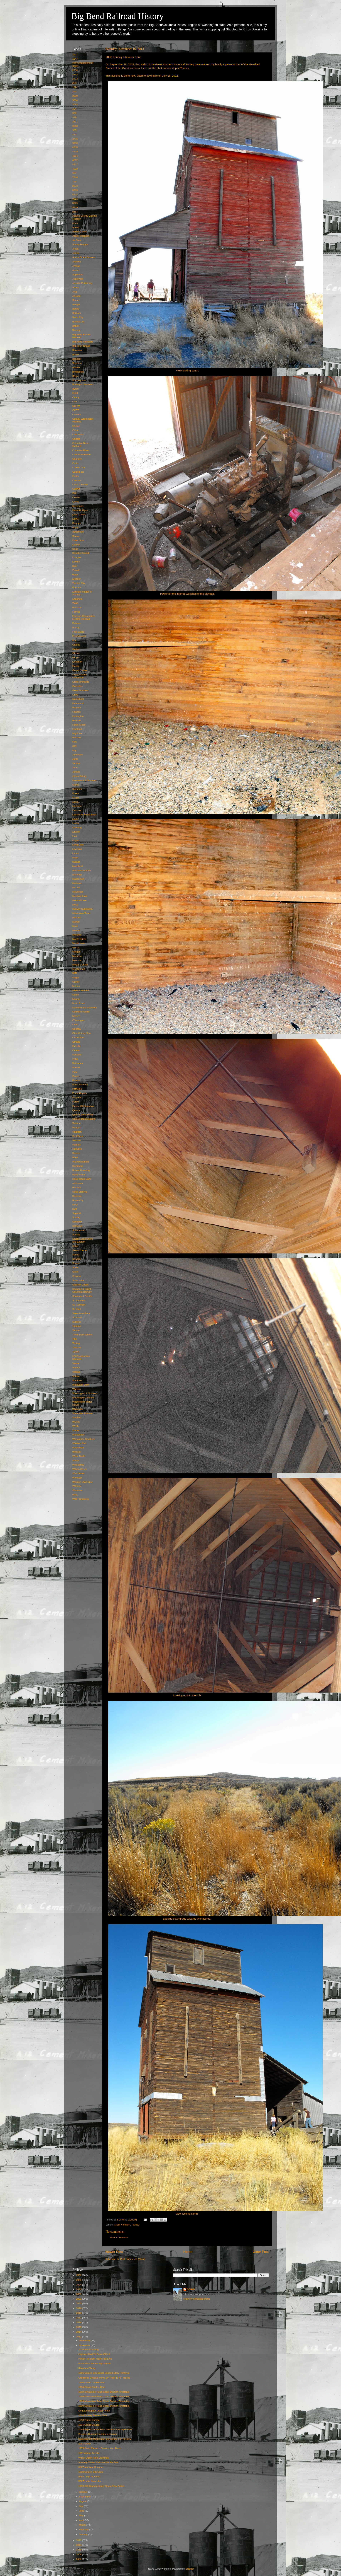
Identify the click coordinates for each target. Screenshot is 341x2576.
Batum (75, 326)
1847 (75, 58)
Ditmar (76, 536)
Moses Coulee (80, 964)
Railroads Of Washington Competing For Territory (104, 2439)
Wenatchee (78, 1434)
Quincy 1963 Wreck (83, 1114)
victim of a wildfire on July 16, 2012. (158, 75)
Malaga (76, 862)
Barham (76, 313)
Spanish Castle (80, 1284)
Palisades (77, 1063)
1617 (75, 54)
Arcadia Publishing (82, 283)
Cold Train (78, 434)
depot (75, 527)
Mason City (78, 879)
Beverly (76, 330)
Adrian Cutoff (79, 231)
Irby (74, 750)
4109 (75, 151)
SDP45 (191, 2289)
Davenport (78, 506)
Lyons (75, 853)
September (85, 2496)
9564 (75, 211)
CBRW (76, 406)
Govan (76, 666)
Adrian (75, 227)
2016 (79, 2322)
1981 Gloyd (84, 2443)
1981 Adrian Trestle (88, 2453)
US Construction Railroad (81, 1357)
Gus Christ (78, 699)
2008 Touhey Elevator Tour (92, 2415)
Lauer (75, 819)
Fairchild (77, 607)
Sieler (75, 1267)
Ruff (74, 1209)
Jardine (76, 763)
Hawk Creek (79, 724)
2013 (79, 2336)
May (81, 2515)
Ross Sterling (79, 1191)
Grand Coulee (79, 670)
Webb (75, 1426)
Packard (76, 1054)
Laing (75, 802)
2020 (79, 2303)
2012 (79, 2540)
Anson (75, 270)
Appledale (77, 274)
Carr (74, 401)
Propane (77, 1097)
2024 (79, 2284)
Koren (75, 793)
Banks (75, 308)
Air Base (77, 240)
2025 (79, 2280)
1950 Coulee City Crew (90, 2472)
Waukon (76, 1417)
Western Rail (79, 1443)
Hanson (76, 712)
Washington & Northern (84, 1393)
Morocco (77, 956)
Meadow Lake (79, 896)
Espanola (77, 599)
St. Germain (78, 1304)
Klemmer (77, 789)
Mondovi (77, 934)
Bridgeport (78, 371)
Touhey (135, 2224)
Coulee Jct (78, 471)
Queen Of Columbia (83, 1106)
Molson (76, 930)
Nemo (75, 994)
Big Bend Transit (81, 346)
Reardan (77, 1131)
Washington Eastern (83, 1397)
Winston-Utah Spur (82, 1482)
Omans (76, 1041)
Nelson (76, 986)
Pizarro (76, 1080)
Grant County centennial (79, 676)
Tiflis (74, 1339)
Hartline (76, 720)
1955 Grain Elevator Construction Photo (99, 2448)
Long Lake (78, 844)
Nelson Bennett (80, 990)
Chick (75, 430)
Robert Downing (81, 1170)
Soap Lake (78, 1280)
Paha (75, 1059)
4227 (75, 164)
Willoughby (78, 1464)
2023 (79, 2289)
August (83, 2501)
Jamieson (77, 754)
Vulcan (76, 1376)
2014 (79, 2331)
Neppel (76, 999)
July (81, 2506)
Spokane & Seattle (82, 1296)
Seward (76, 1259)
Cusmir (76, 488)
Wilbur (75, 1460)
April (82, 2520)
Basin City (77, 317)
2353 (75, 74)
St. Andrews (78, 1300)
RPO (75, 1204)
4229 (75, 168)
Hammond (78, 703)
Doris (75, 549)
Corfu (75, 463)
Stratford (77, 1317)
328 (74, 113)
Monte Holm (78, 943)
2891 (75, 87)
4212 (75, 160)
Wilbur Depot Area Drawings (93, 2457)
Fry (74, 640)
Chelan (76, 426)
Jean (75, 767)
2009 (79, 2554)
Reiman (76, 1140)
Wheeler (76, 1452)
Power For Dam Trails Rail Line (95, 2358)
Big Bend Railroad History (118, 16)
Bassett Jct (78, 321)
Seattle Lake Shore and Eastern (82, 1240)
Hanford (76, 707)
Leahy (75, 823)
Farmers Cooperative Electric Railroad (83, 617)
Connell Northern (81, 454)
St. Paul (76, 1309)
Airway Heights (80, 244)
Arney (75, 287)
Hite (74, 741)
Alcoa (75, 248)
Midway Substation (82, 909)
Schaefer (77, 1221)
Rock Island (78, 1174)
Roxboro (77, 1196)
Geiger (76, 649)
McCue (76, 887)
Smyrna (76, 1276)
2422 (75, 78)
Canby (75, 397)
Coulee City (78, 467)
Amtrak (76, 266)
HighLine (77, 733)
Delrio (75, 519)
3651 (75, 130)
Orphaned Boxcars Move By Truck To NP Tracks (104, 2377)
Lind (74, 836)
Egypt (75, 574)
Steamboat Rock (81, 1313)
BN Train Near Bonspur (90, 2467)
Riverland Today (87, 2368)
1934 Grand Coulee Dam (91, 2387)
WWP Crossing (80, 1499)
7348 (75, 177)
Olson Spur (78, 1037)
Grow (75, 694)
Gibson (76, 653)
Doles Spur (78, 540)
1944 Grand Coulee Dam (91, 2382)
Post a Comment (119, 2237)
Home (187, 2252)
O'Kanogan (78, 1020)
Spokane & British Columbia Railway (82, 1290)
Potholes (77, 1089)
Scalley (76, 1217)
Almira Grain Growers (84, 257)
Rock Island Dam (81, 1179)
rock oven (77, 1183)
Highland (77, 729)
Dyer (75, 566)
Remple (76, 1144)
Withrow (76, 1486)
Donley (76, 544)
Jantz (75, 759)
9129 (75, 207)
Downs (76, 561)
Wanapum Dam (80, 1384)
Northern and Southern (84, 1007)
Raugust (76, 1127)
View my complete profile (196, 2298)
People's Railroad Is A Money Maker (97, 2434)
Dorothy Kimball (80, 553)
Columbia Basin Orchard (80, 444)
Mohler (76, 921)
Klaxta (75, 784)
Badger (76, 304)
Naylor (75, 981)
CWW (75, 501)
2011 (79, 2545)
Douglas (76, 557)
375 (74, 134)
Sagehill (76, 1213)
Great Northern (122, 2224)
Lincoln (76, 831)
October (83, 2492)
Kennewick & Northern (84, 780)
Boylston (77, 363)
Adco (75, 223)
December (85, 2340)
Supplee (76, 1321)
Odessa (76, 1029)
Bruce (75, 376)
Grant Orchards (80, 681)
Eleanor (76, 578)
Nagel (75, 977)
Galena (76, 644)
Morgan (76, 951)
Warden (76, 1389)
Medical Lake (79, 900)
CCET (75, 410)
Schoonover (78, 1230)
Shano (75, 1263)
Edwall (76, 570)
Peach (75, 1076)
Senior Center (79, 1250)
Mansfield (77, 866)
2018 (79, 2313)
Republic (77, 1148)
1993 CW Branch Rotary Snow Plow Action (101, 2486)
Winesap (77, 1477)
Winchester (78, 1473)
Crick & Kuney (80, 484)
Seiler (75, 1246)
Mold (75, 926)
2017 (79, 2317)
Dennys (76, 523)
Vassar (76, 1363)
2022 (79, 2294)
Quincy (76, 1110)
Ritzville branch (80, 1161)
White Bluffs (78, 1456)
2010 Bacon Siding (88, 2349)
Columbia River (80, 450)
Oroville (76, 1046)
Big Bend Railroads (82, 341)
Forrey (75, 627)
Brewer (76, 367)
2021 (79, 2298)
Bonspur (76, 358)
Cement (76, 414)
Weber (76, 1430)
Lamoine (77, 806)
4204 (75, 155)
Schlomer (77, 1226)
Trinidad (76, 1347)
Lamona (76, 810)
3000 (75, 96)
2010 (79, 2549)
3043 (75, 104)
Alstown (76, 261)
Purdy (75, 1101)
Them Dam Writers (82, 1334)
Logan (75, 840)
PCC (75, 1071)
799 (74, 181)
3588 (75, 126)
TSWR (76, 1351)
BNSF (75, 354)
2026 (79, 2275)
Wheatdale (78, 1447)
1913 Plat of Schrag (89, 2420)
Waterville (77, 1409)
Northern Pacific (81, 1011)
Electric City (78, 583)
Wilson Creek (79, 1469)
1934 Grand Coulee (88, 2424)
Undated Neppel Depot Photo (94, 2410)
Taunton (76, 1326)
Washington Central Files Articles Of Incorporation (105, 2429)
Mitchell (76, 917)
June (82, 2510)
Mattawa (77, 883)
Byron (75, 388)
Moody (76, 947)
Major (75, 857)
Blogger (190, 2568)
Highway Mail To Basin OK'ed (94, 2354)
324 (74, 108)
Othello (76, 1050)
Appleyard (77, 278)
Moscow (76, 960)
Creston (76, 480)
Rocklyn (76, 1187)
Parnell (76, 1067)
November (85, 2345)
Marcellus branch (81, 870)
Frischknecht (79, 636)
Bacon (75, 300)
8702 (75, 194)
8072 (75, 186)
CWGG (76, 497)
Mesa (75, 904)
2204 (75, 70)
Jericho (76, 771)
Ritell (75, 1157)
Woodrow (77, 1490)
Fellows (76, 623)
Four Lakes (78, 631)
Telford (76, 1330)
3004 (75, 100)
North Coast (78, 1003)
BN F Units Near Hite (89, 2481)
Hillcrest (76, 737)
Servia (75, 1254)
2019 (79, 2308)
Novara (76, 1016)
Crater (75, 476)
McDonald (77, 891)
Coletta (76, 439)
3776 (75, 138)
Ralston (76, 1123)
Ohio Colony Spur (82, 1033)
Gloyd (75, 657)
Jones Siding (79, 776)
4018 (75, 147)
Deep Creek (78, 514)
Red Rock (77, 1136)
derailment (78, 531)
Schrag (76, 1234)
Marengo (77, 874)
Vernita (76, 1367)
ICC (74, 746)
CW (74, 493)
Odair (75, 1024)
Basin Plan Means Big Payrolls (94, 2363)
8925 (75, 203)
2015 (79, 2327)
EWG (75, 603)
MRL (75, 973)
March (82, 2525)
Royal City (78, 1200)
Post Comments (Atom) (132, 2259)
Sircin (75, 1271)
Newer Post (114, 2252)
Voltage (76, 1372)
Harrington (78, 716)
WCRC (76, 1421)
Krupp (75, 797)
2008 (79, 2559)
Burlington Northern (82, 384)
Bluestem (77, 350)
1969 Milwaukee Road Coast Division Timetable (103, 2392)
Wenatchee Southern (83, 1439)
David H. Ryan (80, 510)
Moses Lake (78, 969)
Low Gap (77, 849)
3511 (75, 121)
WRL (75, 1494)
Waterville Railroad (82, 1413)
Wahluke (77, 1380)
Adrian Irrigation (80, 236)
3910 (75, 143)
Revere (76, 1153)
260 (74, 83)
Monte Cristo (79, 939)
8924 (75, 198)
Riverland (77, 1166)
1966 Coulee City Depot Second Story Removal (103, 2373)
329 (74, 117)
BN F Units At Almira (89, 2476)
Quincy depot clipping (83, 1119)
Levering (77, 827)
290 (74, 91)
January (83, 2534)
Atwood (76, 296)
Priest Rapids (79, 1093)
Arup (75, 291)
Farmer (76, 611)
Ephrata (76, 587)
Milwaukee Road (81, 913)
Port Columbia (80, 1084)
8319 (75, 190)
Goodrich (77, 661)
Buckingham (79, 380)
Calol (75, 393)
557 (74, 173)
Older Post (261, 2252)
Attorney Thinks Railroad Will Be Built (98, 2462)
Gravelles (77, 686)
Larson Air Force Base (84, 814)
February (84, 2529)
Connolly (77, 459)
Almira (75, 253)
